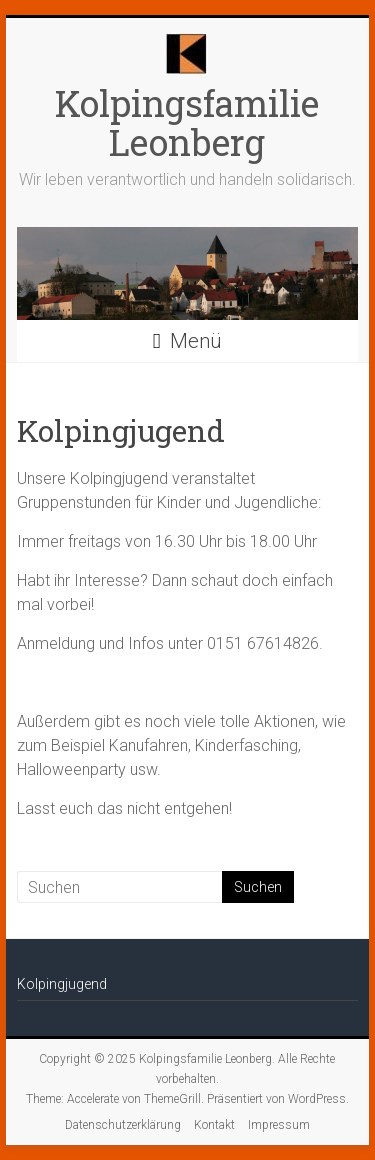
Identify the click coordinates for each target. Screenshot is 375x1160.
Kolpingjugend (62, 984)
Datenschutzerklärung (123, 1125)
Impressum (279, 1125)
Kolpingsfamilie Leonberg (187, 122)
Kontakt (214, 1125)
